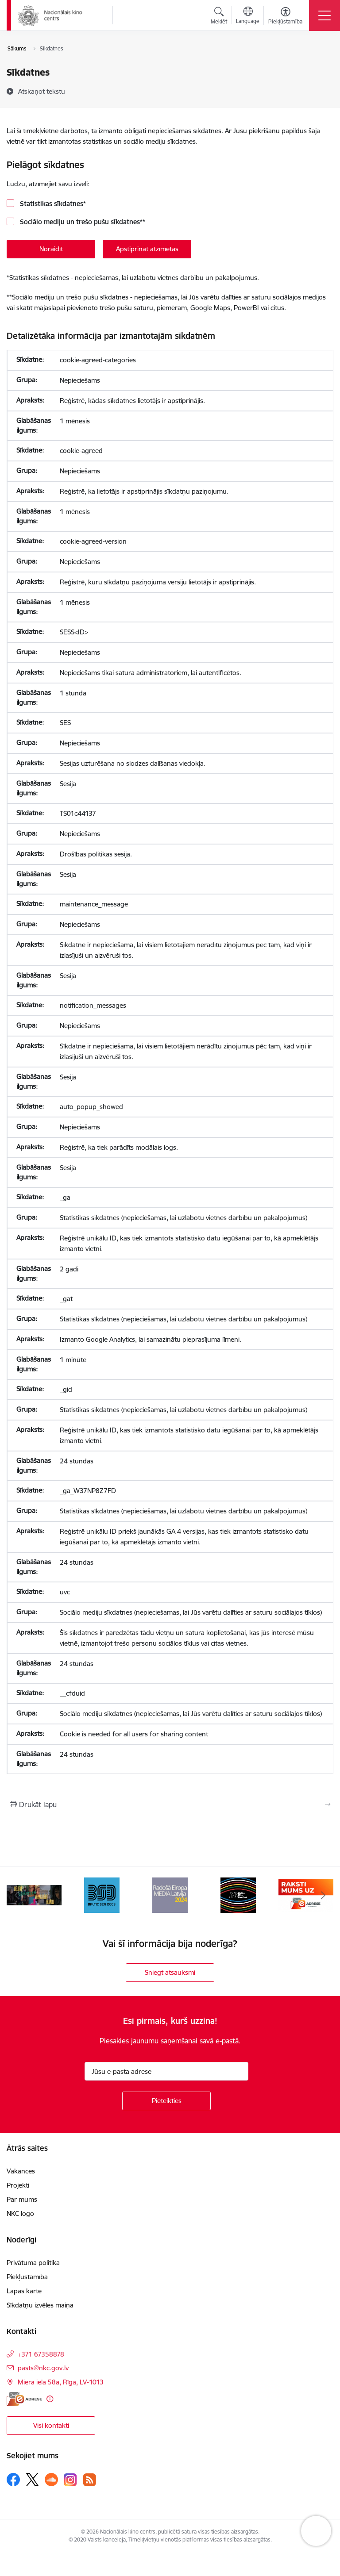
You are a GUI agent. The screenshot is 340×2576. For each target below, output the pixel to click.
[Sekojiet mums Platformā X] (32, 2479)
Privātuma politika (33, 2262)
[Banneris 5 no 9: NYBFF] (238, 1894)
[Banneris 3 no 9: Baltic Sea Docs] (102, 1894)
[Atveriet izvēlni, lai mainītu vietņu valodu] (248, 16)
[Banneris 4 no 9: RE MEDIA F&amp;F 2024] (170, 1894)
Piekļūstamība (27, 2277)
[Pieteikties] (166, 2101)
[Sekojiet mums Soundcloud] (51, 2479)
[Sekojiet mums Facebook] (13, 2479)
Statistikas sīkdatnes (52, 204)
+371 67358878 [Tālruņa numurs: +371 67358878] (41, 2354)
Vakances (21, 2171)
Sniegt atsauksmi (170, 1972)
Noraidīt (51, 249)
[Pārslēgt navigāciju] (324, 15)
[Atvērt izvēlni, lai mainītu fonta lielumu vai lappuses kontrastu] (285, 16)
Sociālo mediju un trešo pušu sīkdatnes (81, 222)
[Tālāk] (323, 1895)
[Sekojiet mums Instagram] (70, 2479)
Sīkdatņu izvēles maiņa (40, 2305)
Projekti (18, 2185)
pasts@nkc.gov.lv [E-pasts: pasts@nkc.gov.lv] (43, 2368)
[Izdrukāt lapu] (170, 1804)
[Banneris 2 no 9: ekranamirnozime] (34, 1894)
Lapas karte (24, 2291)
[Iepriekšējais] (17, 1895)
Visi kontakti (51, 2425)
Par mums (22, 2199)
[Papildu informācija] (49, 2399)
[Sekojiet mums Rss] (89, 2479)
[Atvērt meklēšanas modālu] (219, 16)
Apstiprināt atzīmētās (147, 249)
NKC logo (20, 2213)
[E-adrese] (24, 2399)
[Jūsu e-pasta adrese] (166, 2071)
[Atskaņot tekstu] (41, 91)
